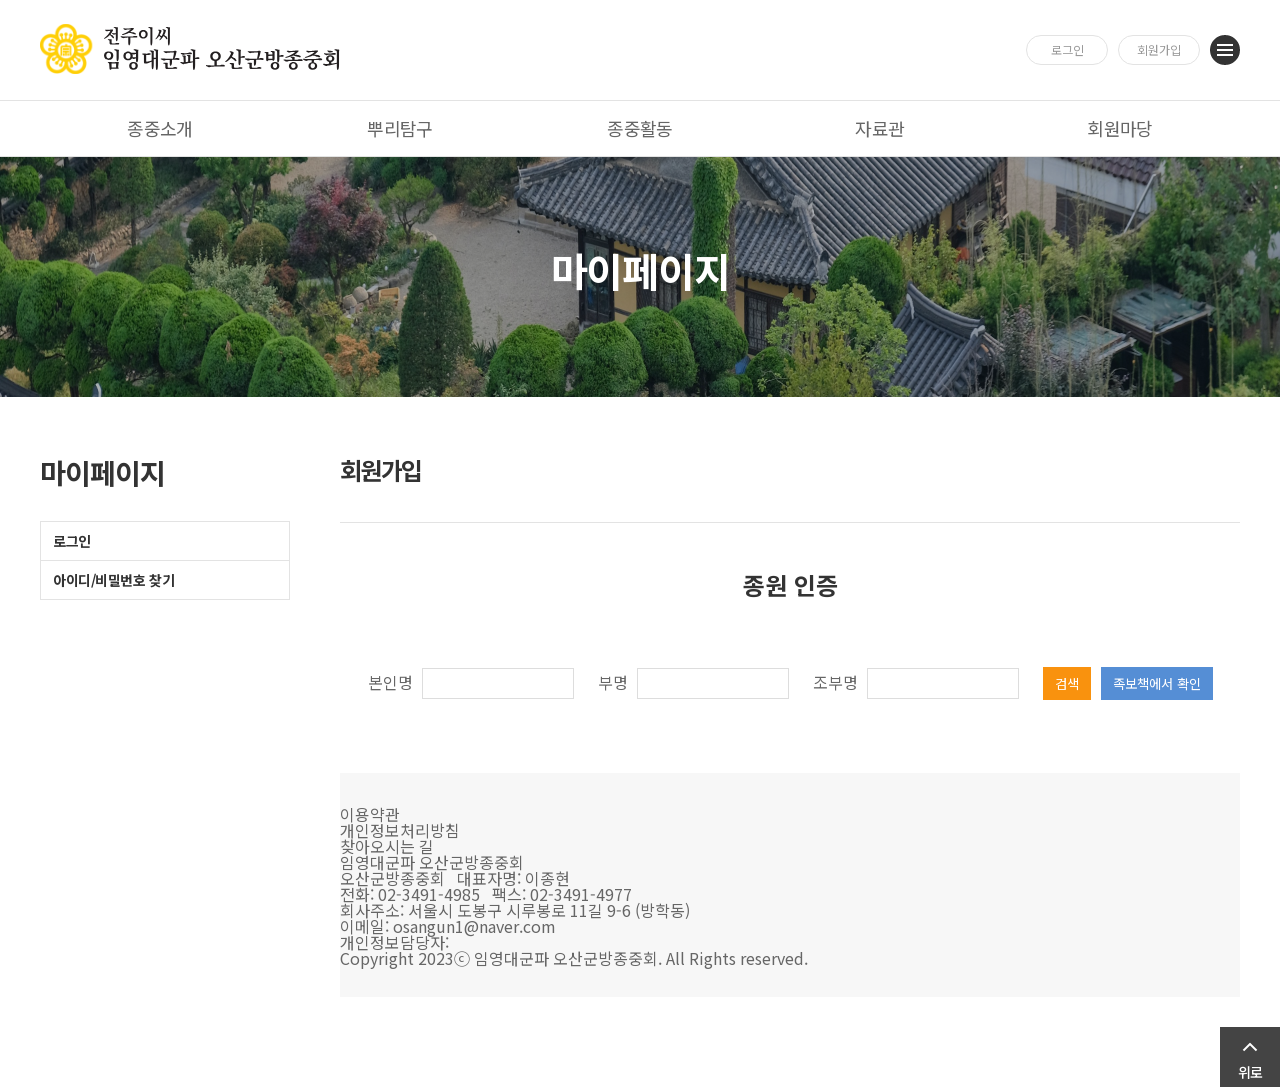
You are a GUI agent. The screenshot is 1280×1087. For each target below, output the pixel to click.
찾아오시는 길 (387, 846)
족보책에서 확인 (1157, 683)
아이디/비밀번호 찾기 (113, 580)
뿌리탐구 (400, 128)
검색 (1067, 683)
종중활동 (640, 128)
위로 (1250, 1072)
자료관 (879, 128)
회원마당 (1120, 128)
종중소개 (160, 128)
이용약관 (370, 814)
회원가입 (1159, 49)
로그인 (1067, 49)
